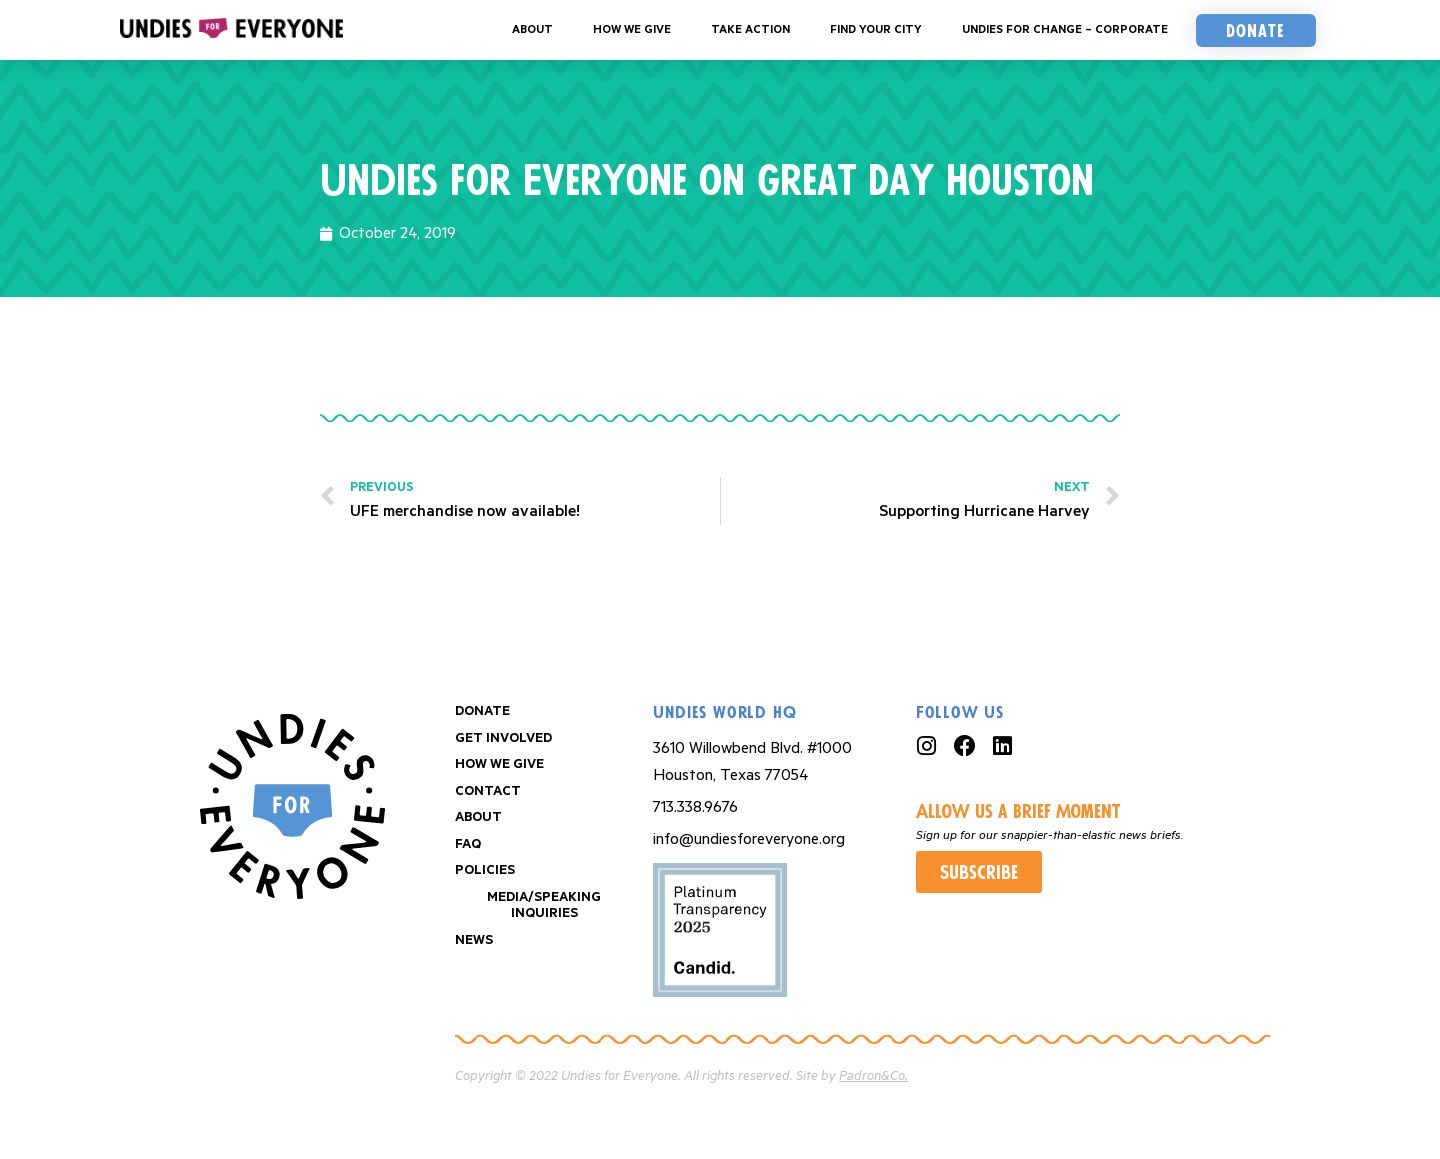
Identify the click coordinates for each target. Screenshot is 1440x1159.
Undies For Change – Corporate (1065, 29)
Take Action (750, 29)
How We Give (632, 29)
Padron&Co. (873, 1076)
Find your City (876, 29)
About (532, 29)
